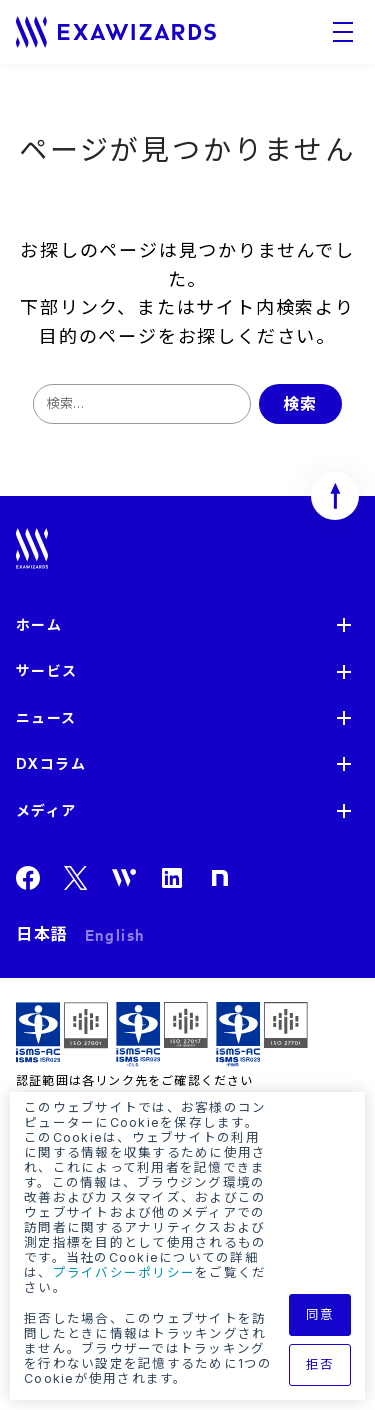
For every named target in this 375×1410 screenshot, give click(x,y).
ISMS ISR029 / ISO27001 (62, 1034)
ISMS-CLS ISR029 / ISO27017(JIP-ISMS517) (162, 1034)
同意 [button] (320, 1314)
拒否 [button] (320, 1364)
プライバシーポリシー (124, 1272)
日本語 (42, 934)
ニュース (46, 717)
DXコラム (51, 763)
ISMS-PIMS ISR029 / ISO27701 (262, 1034)
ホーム (39, 624)
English (115, 934)
